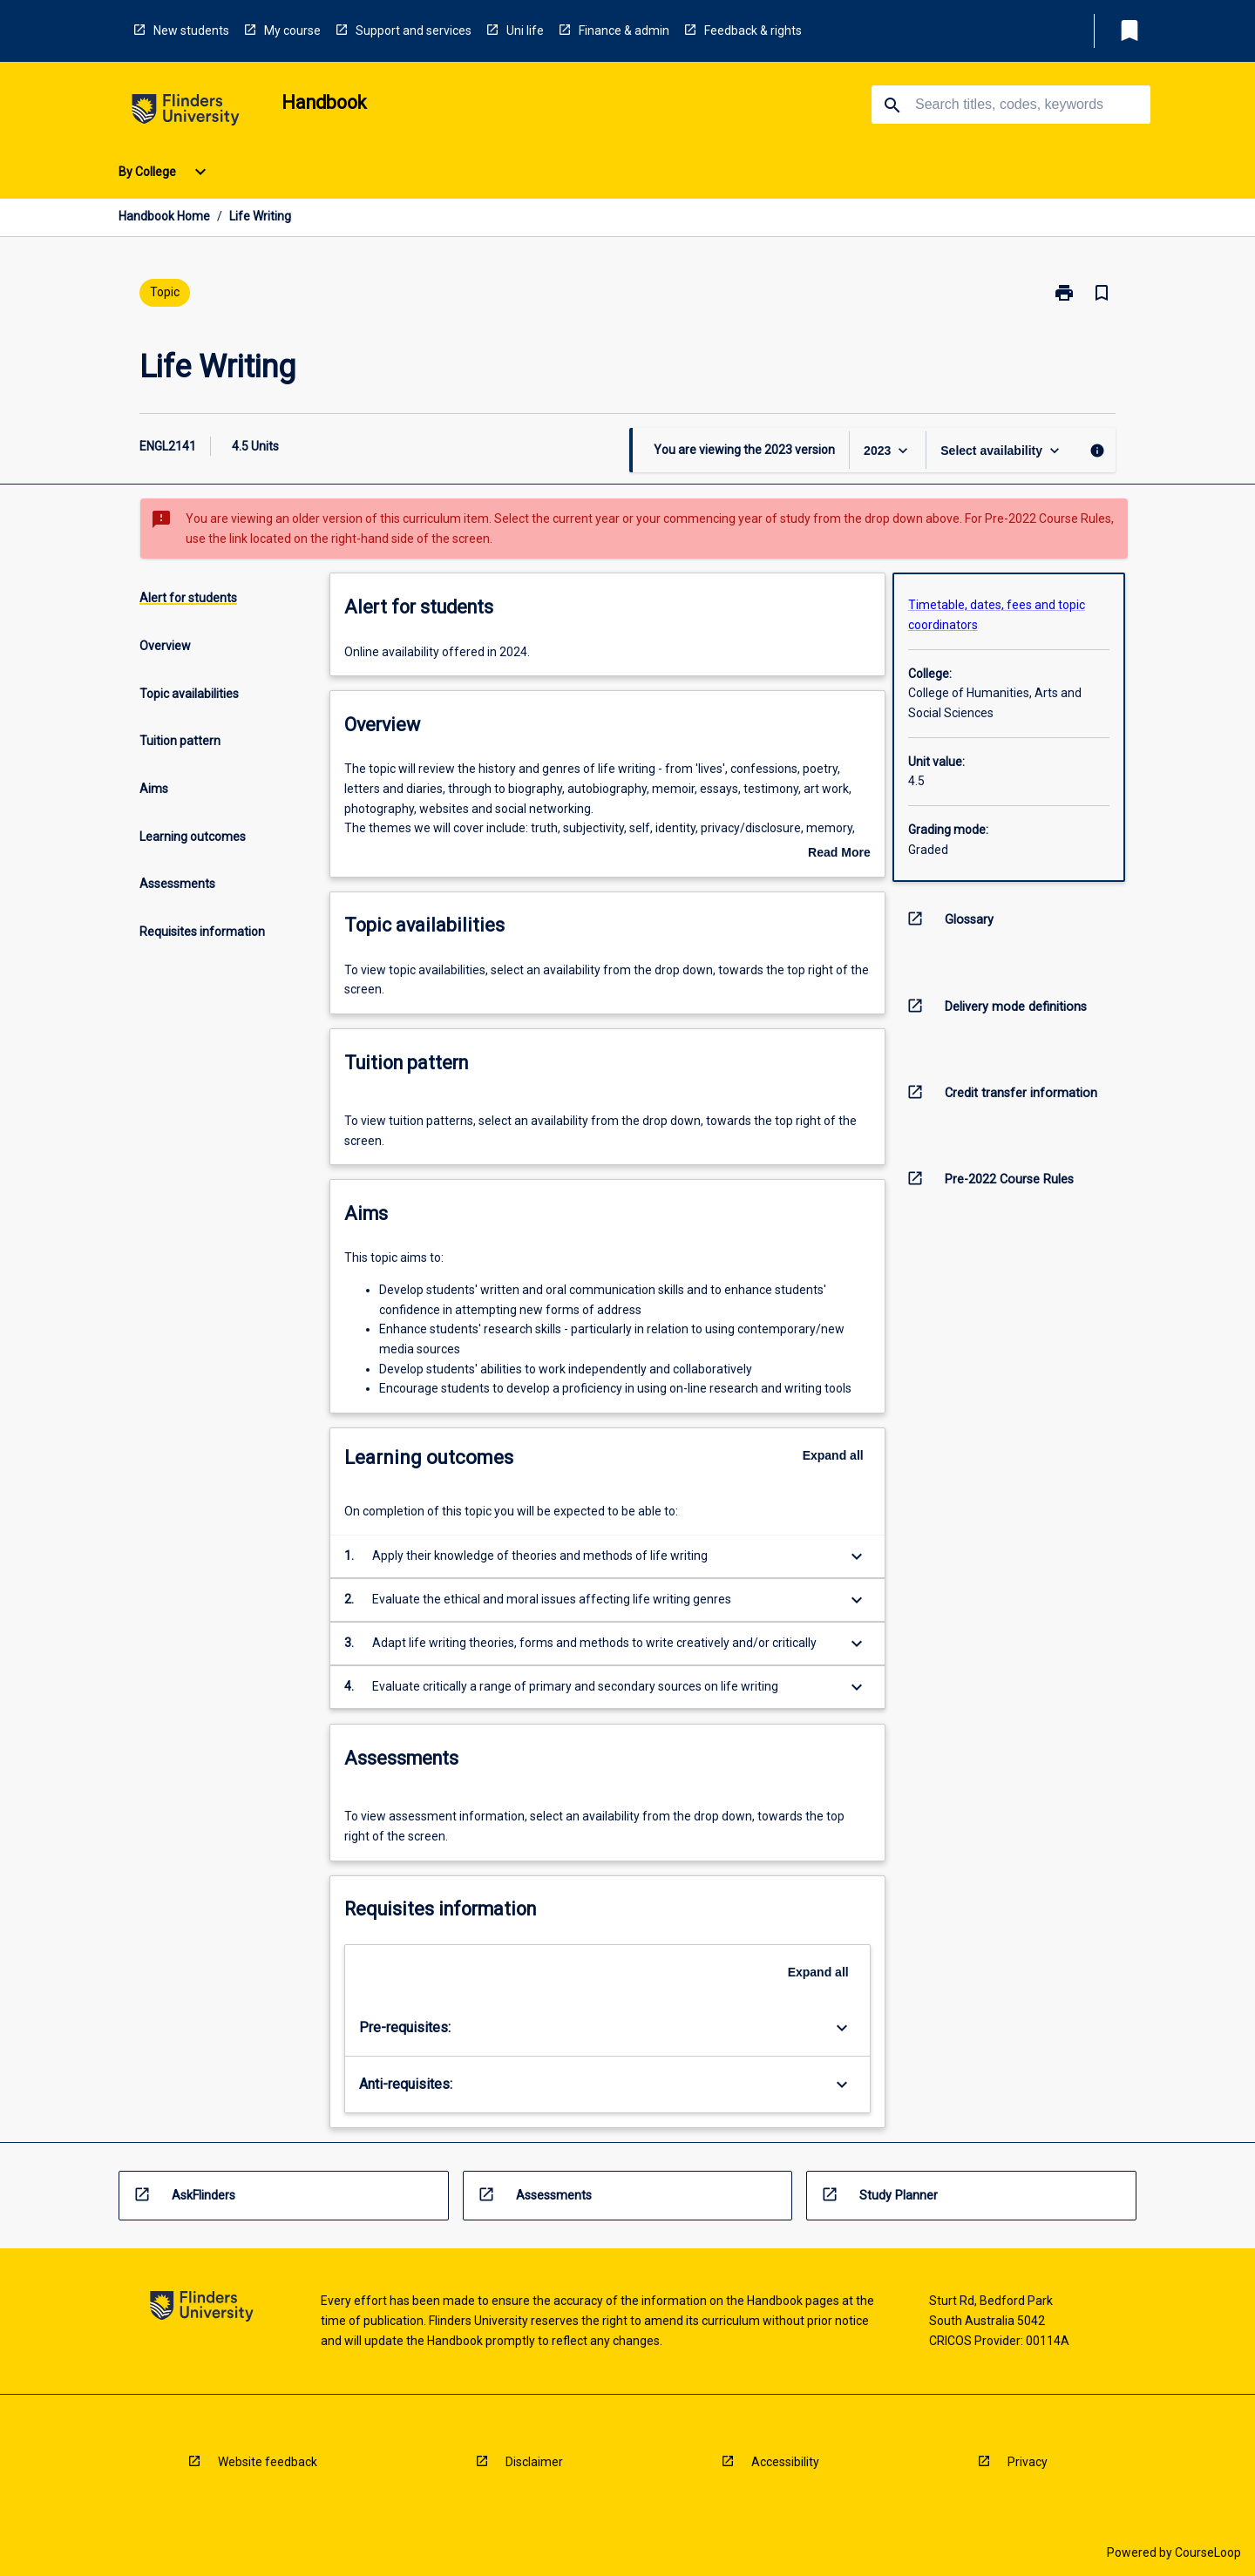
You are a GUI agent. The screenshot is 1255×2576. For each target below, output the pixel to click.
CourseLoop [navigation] (1208, 2552)
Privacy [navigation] (1027, 2462)
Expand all (833, 1455)
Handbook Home (164, 216)
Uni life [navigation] (525, 30)
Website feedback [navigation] (267, 2462)
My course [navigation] (292, 30)
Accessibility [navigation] (785, 2462)
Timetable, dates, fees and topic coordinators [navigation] (996, 615)
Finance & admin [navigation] (624, 30)
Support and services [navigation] (413, 30)
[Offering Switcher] (1001, 450)
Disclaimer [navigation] (534, 2462)
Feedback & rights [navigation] (753, 30)
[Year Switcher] (888, 450)
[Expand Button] (857, 1556)
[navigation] (186, 113)
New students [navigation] (191, 30)
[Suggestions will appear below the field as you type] (1011, 104)
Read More (839, 854)
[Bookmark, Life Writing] (1102, 293)
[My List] (1129, 30)
